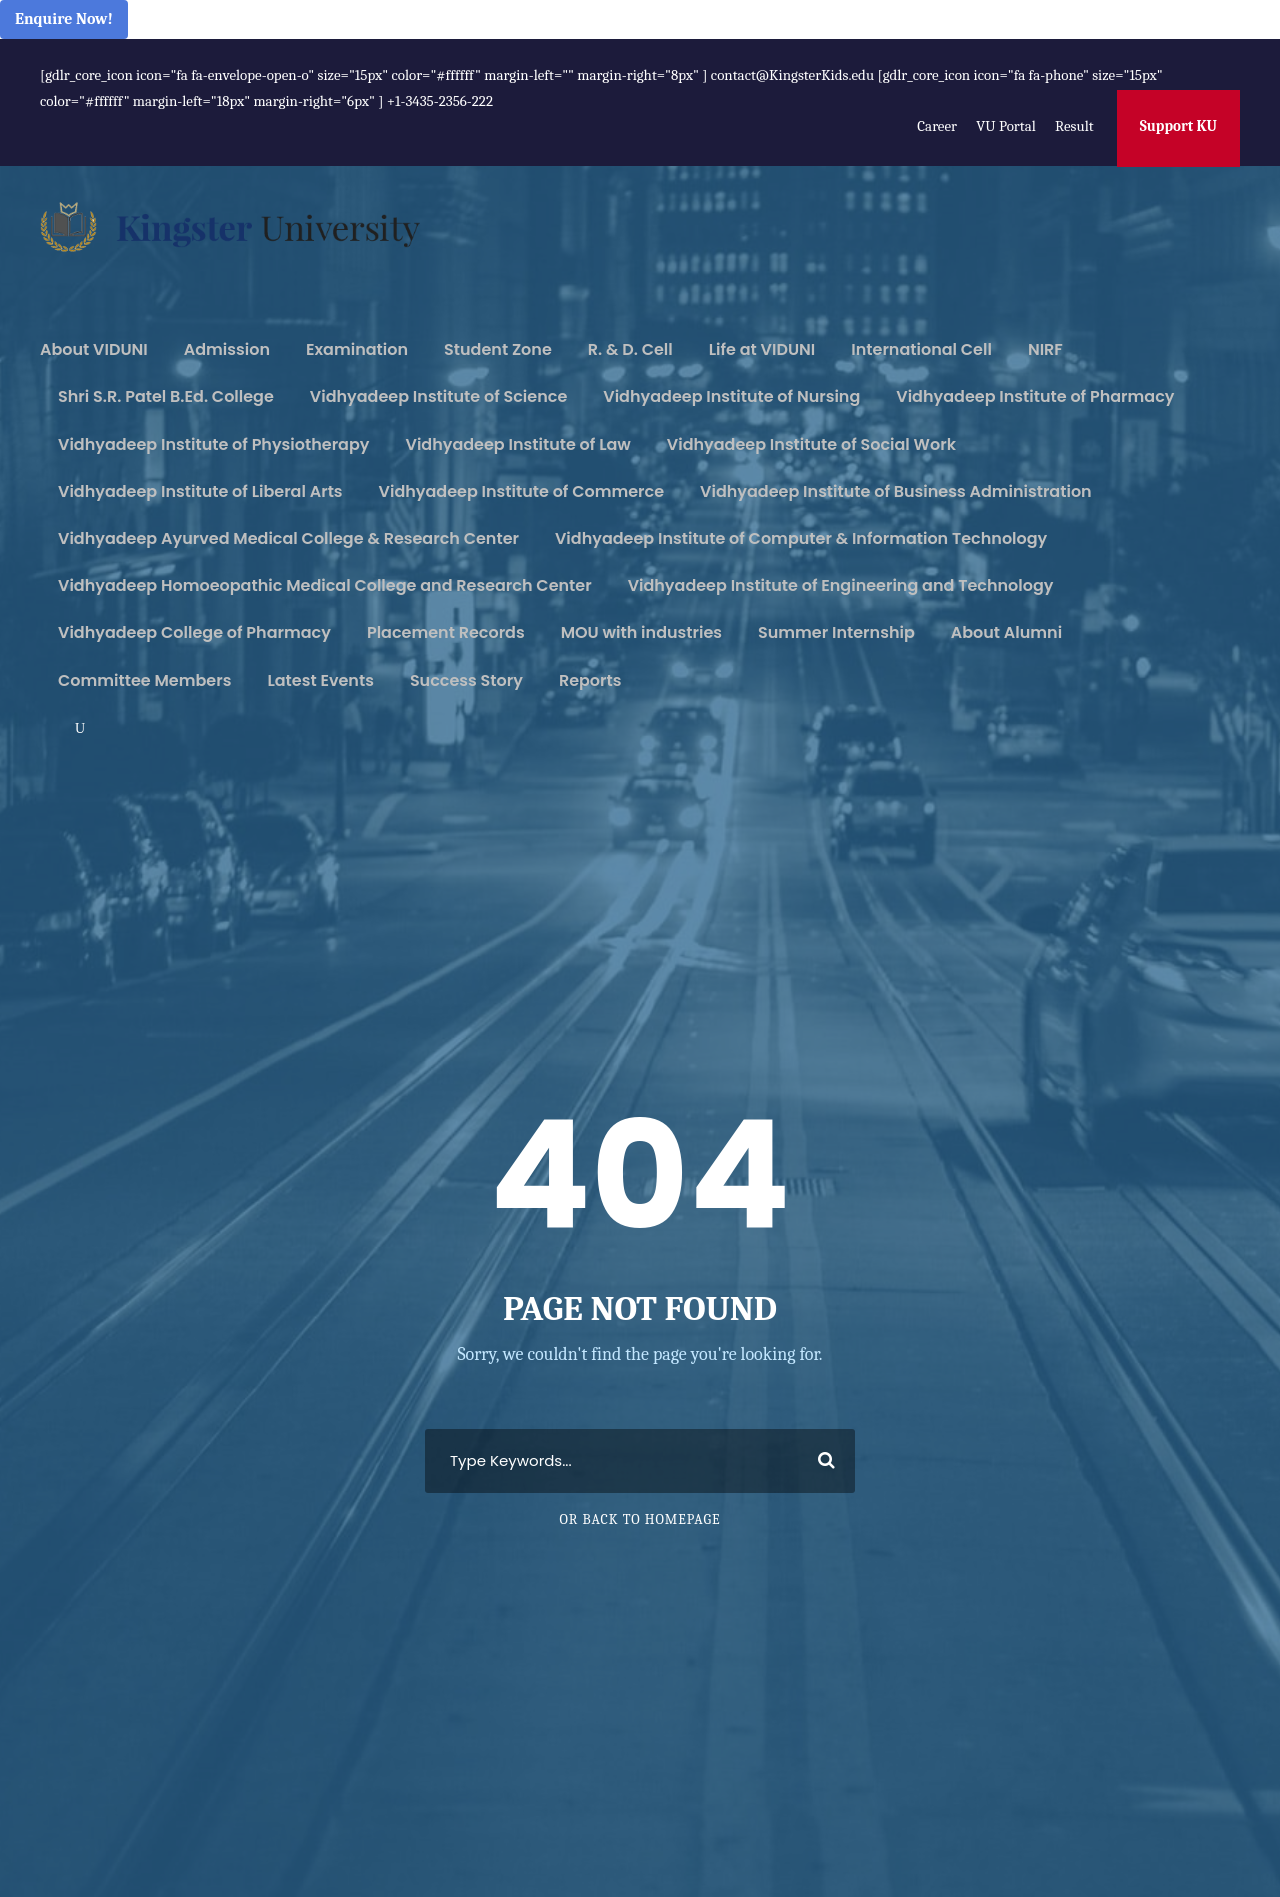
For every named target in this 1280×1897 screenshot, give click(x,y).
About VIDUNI (94, 349)
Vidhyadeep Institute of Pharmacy (1035, 396)
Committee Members (144, 680)
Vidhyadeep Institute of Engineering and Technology (841, 585)
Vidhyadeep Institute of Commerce (522, 491)
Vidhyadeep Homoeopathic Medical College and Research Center (325, 585)
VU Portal (1005, 126)
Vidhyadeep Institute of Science (438, 396)
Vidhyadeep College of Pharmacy (194, 632)
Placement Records (446, 632)
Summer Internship (836, 632)
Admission (227, 349)
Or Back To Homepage (639, 1519)
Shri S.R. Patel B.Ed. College (166, 396)
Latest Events (320, 680)
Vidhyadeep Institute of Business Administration (896, 491)
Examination (357, 349)
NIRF (1045, 349)
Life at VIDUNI (762, 349)
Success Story (466, 680)
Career (937, 126)
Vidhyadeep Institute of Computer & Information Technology (801, 538)
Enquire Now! (64, 19)
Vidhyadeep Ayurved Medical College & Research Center (288, 538)
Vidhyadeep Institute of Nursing (731, 396)
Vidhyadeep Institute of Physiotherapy (214, 444)
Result (1074, 126)
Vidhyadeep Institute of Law (518, 444)
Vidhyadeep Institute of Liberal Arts (200, 491)
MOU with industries (641, 632)
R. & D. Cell (630, 349)
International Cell (921, 349)
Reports (590, 680)
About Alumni (1006, 632)
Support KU (1178, 126)
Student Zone (498, 349)
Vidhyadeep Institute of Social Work (811, 444)
